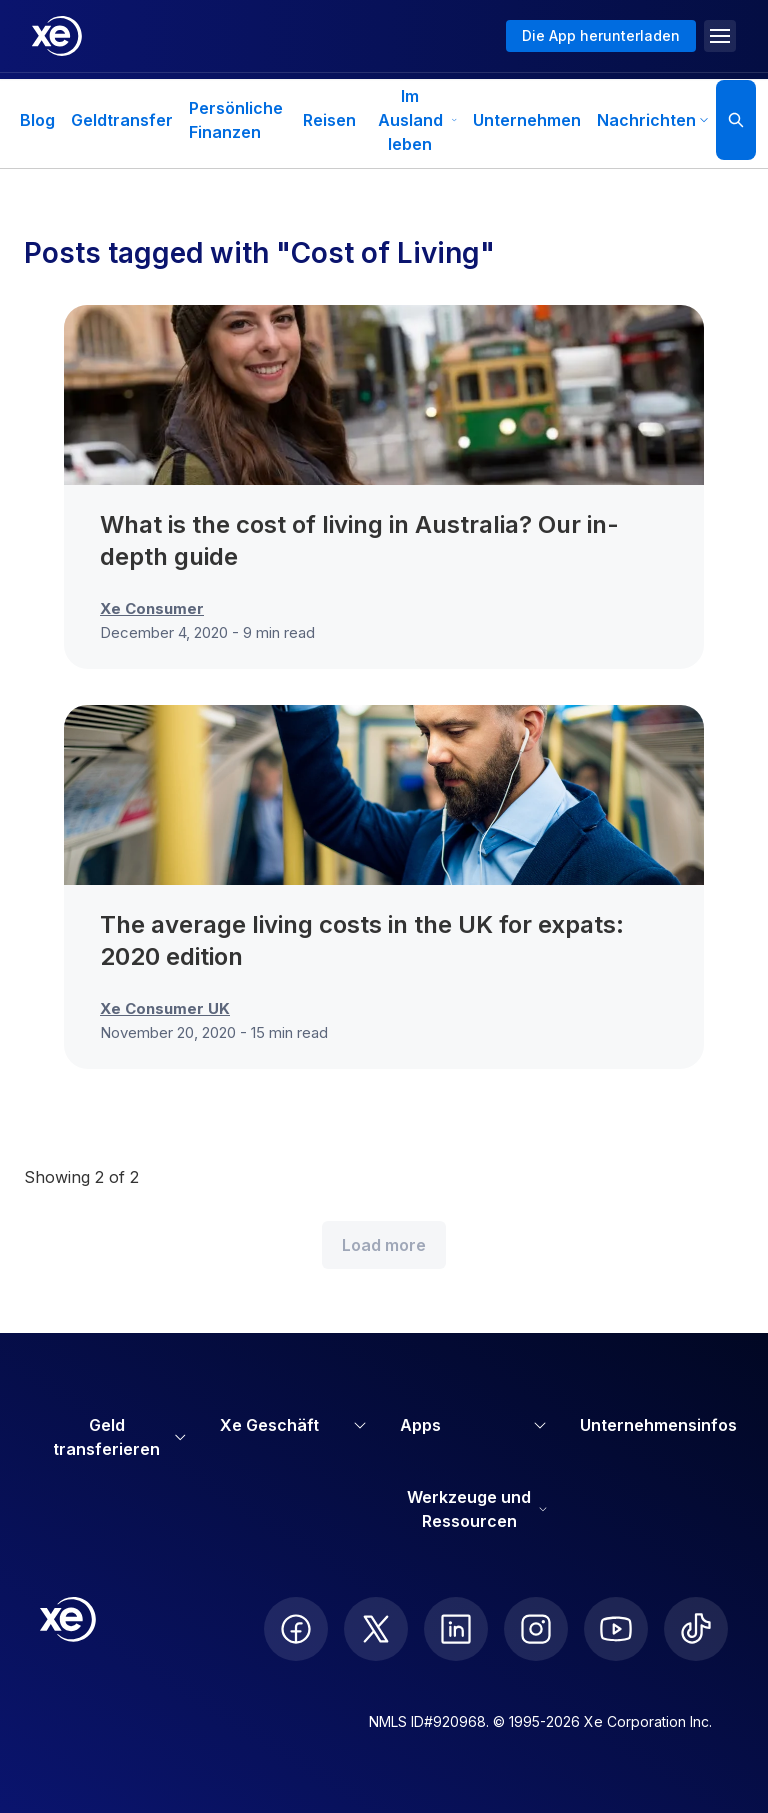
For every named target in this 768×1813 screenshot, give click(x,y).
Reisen (329, 120)
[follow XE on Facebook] (296, 1629)
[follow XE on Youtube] (616, 1629)
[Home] (57, 36)
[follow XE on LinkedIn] (456, 1629)
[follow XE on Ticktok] (696, 1629)
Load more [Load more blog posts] (384, 1245)
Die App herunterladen (601, 35)
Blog (37, 120)
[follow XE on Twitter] (376, 1629)
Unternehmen (527, 120)
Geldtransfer (122, 120)
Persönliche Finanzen (236, 120)
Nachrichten (652, 120)
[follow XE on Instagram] (536, 1629)
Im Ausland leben (417, 120)
